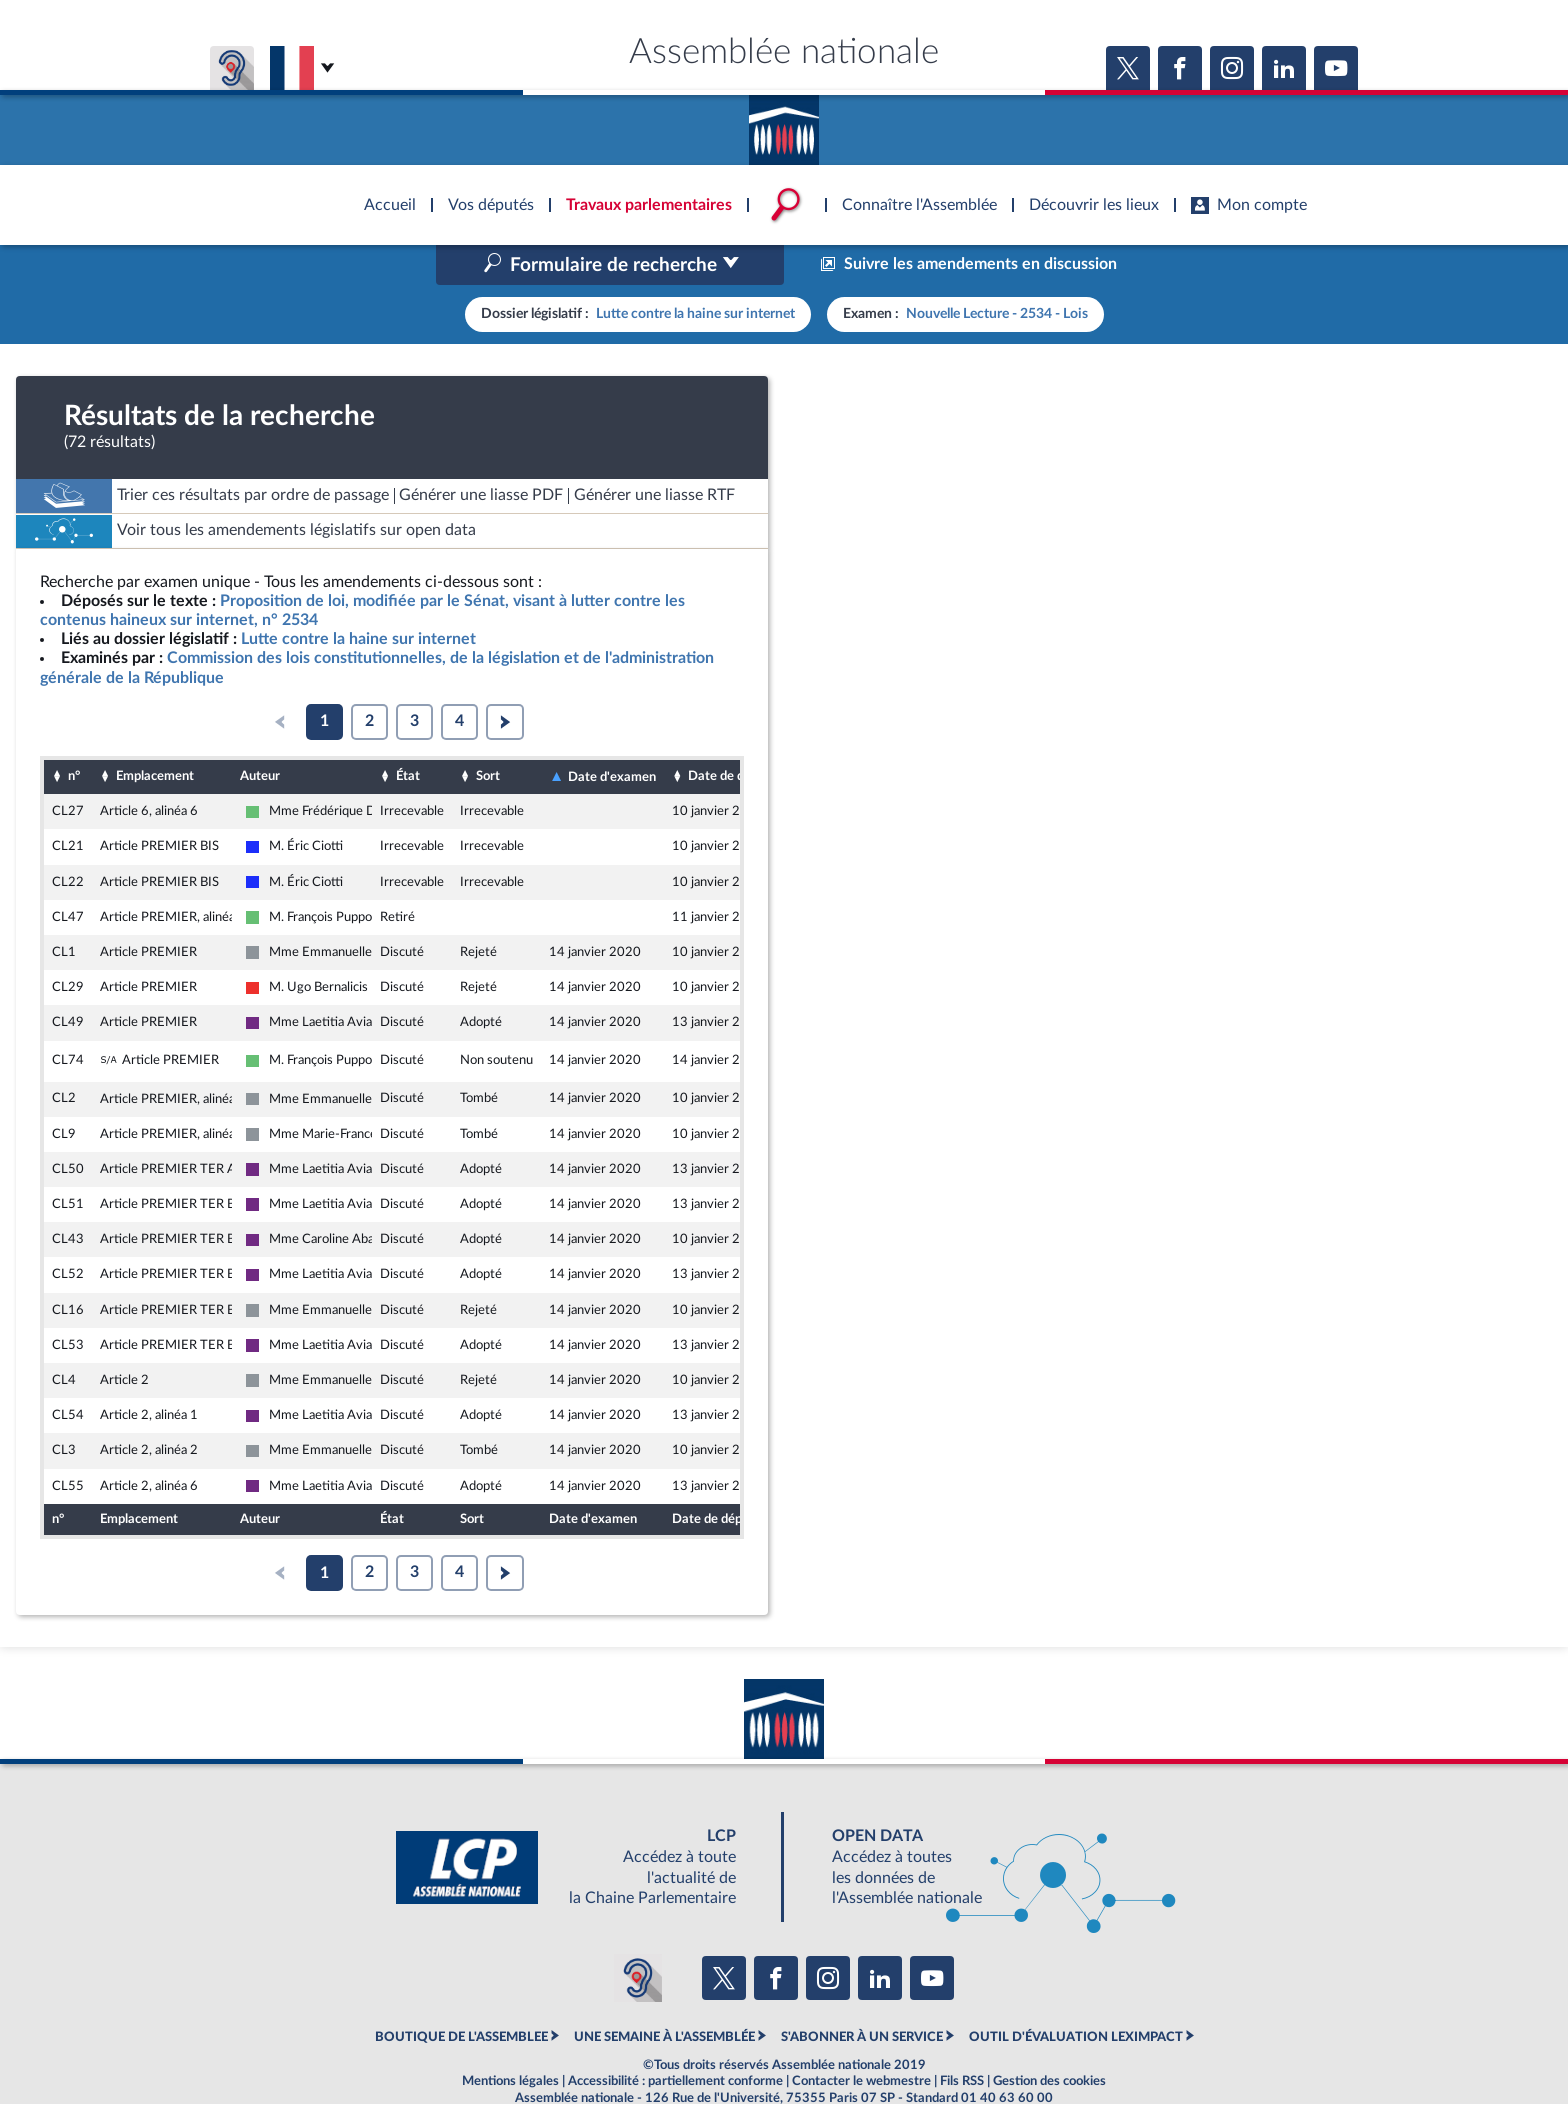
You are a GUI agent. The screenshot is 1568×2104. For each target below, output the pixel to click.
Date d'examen (612, 734)
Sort (488, 734)
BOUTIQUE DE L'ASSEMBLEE (461, 1994)
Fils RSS (962, 2038)
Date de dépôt (729, 734)
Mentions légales (510, 2038)
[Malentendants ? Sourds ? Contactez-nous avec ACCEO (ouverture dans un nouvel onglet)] (638, 1936)
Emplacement (155, 734)
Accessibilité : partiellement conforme (675, 2038)
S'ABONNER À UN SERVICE (862, 1994)
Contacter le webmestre (861, 2038)
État (408, 734)
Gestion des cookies (1049, 2038)
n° (74, 734)
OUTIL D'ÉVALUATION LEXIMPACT (1076, 1994)
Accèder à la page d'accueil (784, 123)
